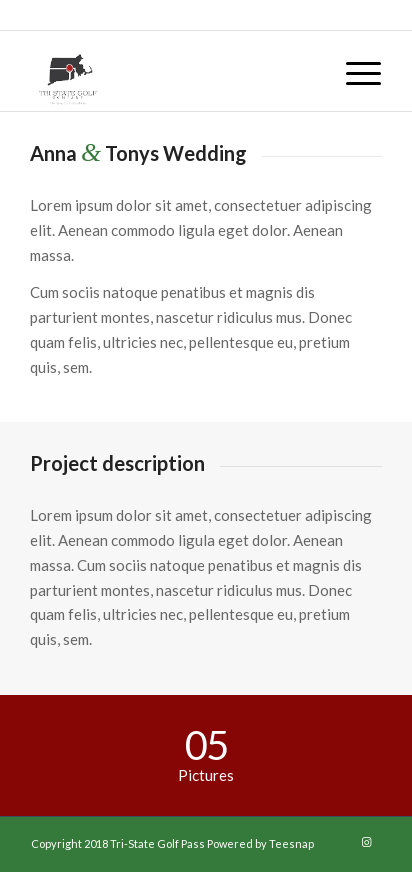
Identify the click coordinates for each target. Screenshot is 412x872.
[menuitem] (353, 71)
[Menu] (353, 71)
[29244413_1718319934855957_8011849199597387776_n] (171, 71)
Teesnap (291, 843)
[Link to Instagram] (366, 842)
